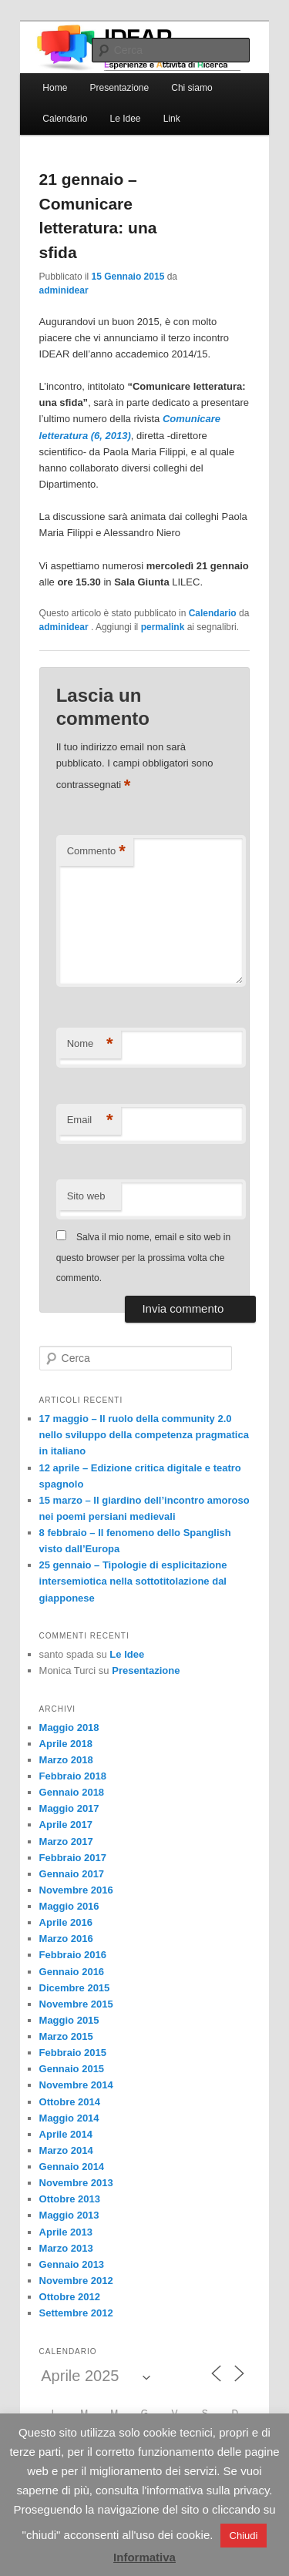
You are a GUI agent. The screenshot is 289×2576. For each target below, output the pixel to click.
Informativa (144, 2557)
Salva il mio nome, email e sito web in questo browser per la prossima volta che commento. (143, 1257)
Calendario (64, 118)
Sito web (86, 1196)
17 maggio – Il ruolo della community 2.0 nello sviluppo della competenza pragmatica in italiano (144, 1435)
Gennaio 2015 (72, 2069)
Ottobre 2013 (69, 2199)
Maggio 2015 (69, 2020)
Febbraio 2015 (72, 2052)
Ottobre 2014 (69, 2102)
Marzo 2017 (66, 1841)
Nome (90, 1044)
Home (54, 87)
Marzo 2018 (66, 1760)
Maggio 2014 (69, 2118)
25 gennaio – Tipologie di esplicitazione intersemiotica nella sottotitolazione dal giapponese (133, 1581)
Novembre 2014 (76, 2085)
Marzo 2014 (66, 2150)
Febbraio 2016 (72, 1955)
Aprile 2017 (65, 1824)
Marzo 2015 (66, 2036)
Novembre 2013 (76, 2183)
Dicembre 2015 (74, 1988)
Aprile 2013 (65, 2232)
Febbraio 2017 (72, 1857)
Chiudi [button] (244, 2535)
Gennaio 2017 (72, 1874)
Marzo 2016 (66, 1938)
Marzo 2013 (66, 2248)
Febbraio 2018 (72, 1776)
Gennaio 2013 (72, 2264)
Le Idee (124, 118)
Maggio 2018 (69, 1727)
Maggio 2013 (69, 2215)
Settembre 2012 (76, 2313)
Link (171, 118)
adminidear (64, 290)
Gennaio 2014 (72, 2166)
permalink (163, 627)
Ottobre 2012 (69, 2297)
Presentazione (119, 87)
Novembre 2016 (76, 1890)
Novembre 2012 (76, 2280)
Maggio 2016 (69, 1906)
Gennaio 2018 (72, 1792)
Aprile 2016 (65, 1922)
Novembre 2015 (76, 2004)
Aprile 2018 (65, 1743)
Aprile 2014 (65, 2134)
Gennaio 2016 (72, 1971)
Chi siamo (191, 87)
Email (90, 1120)
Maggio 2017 (69, 1808)
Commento (96, 851)
